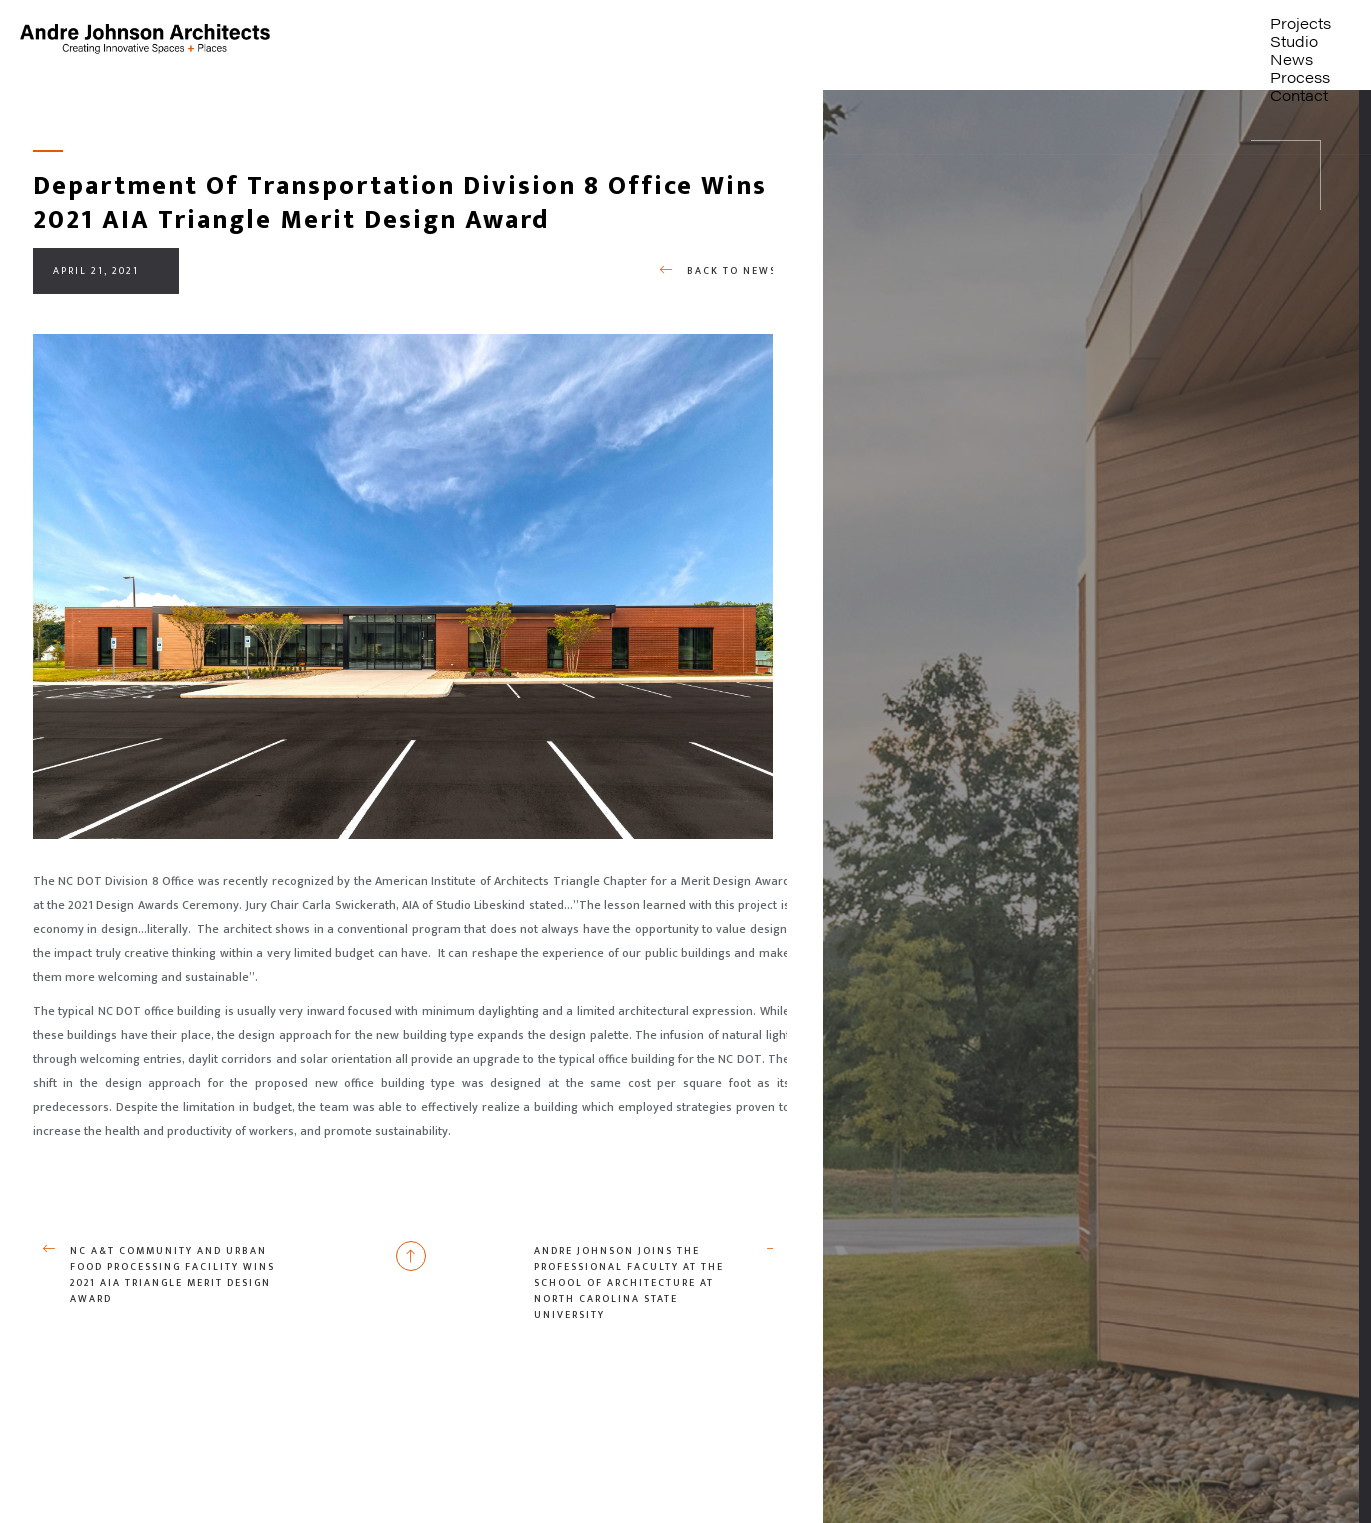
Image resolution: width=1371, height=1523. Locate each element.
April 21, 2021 (96, 271)
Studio (1294, 40)
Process (1300, 76)
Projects (1300, 22)
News (1291, 58)
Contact (1299, 94)
